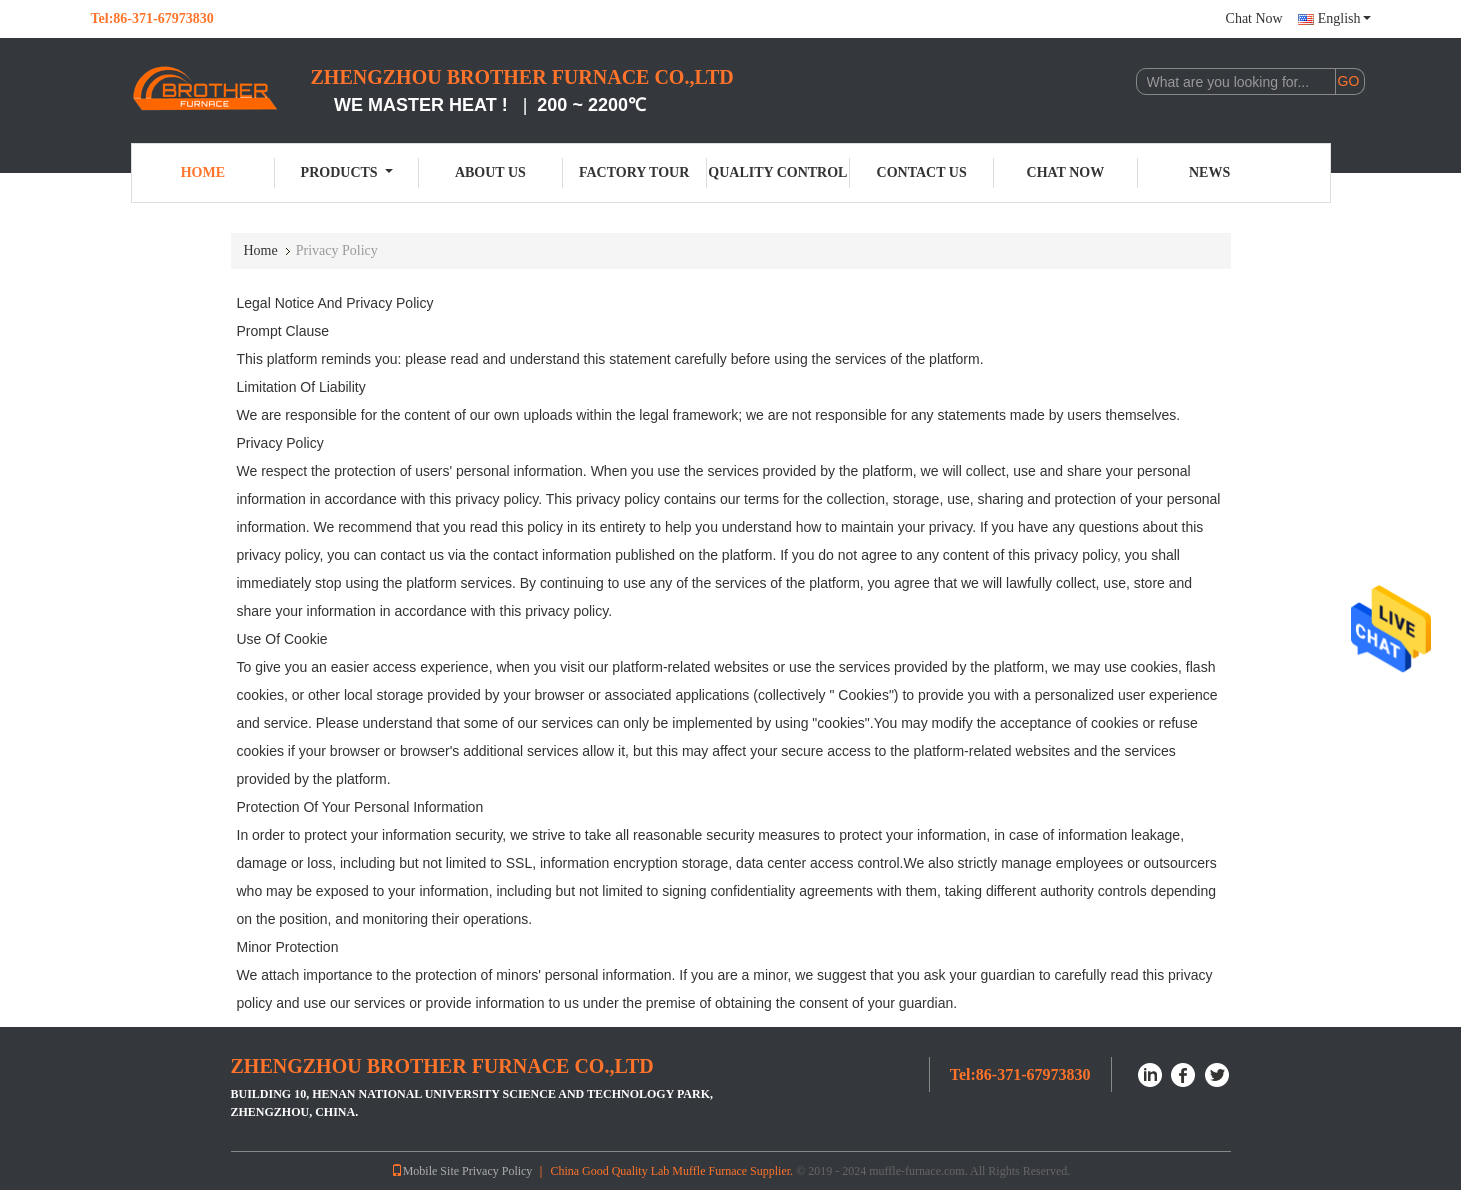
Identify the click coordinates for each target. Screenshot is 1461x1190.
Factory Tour (634, 172)
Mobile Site (425, 1171)
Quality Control (777, 172)
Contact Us (922, 172)
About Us (490, 172)
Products (347, 172)
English (1344, 18)
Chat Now (1254, 18)
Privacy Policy (497, 1171)
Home (203, 172)
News (1209, 172)
